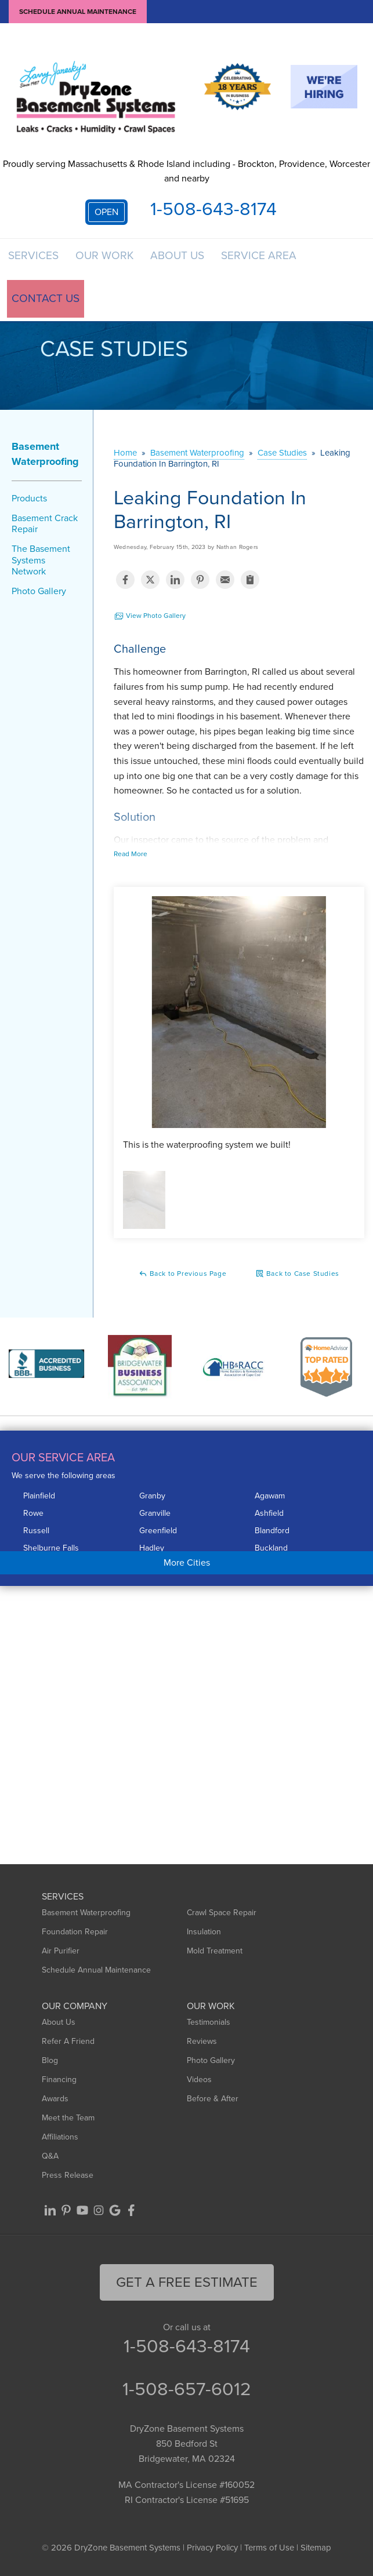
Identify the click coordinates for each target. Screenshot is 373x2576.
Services (35, 260)
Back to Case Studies (297, 1279)
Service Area (270, 260)
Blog (50, 2065)
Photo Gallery (39, 595)
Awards (55, 2103)
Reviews (202, 2046)
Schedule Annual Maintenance (77, 11)
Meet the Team (68, 2122)
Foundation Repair (75, 1936)
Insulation (204, 1936)
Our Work (109, 260)
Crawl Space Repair (221, 1917)
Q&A (50, 2161)
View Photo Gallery (150, 621)
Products (29, 502)
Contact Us (43, 304)
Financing (59, 2084)
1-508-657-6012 (186, 2394)
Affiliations (60, 2141)
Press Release (67, 2180)
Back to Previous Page (182, 1279)
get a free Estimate (187, 2286)
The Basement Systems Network (41, 565)
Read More (130, 859)
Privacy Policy (212, 2552)
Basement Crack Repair (45, 528)
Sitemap (315, 2552)
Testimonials (208, 2027)
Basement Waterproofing (45, 458)
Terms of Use (269, 2552)
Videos (199, 2084)
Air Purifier (60, 1955)
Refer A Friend (68, 2046)
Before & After (212, 2103)
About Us (186, 260)
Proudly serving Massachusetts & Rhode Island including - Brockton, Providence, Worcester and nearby (186, 171)
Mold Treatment (214, 1955)
